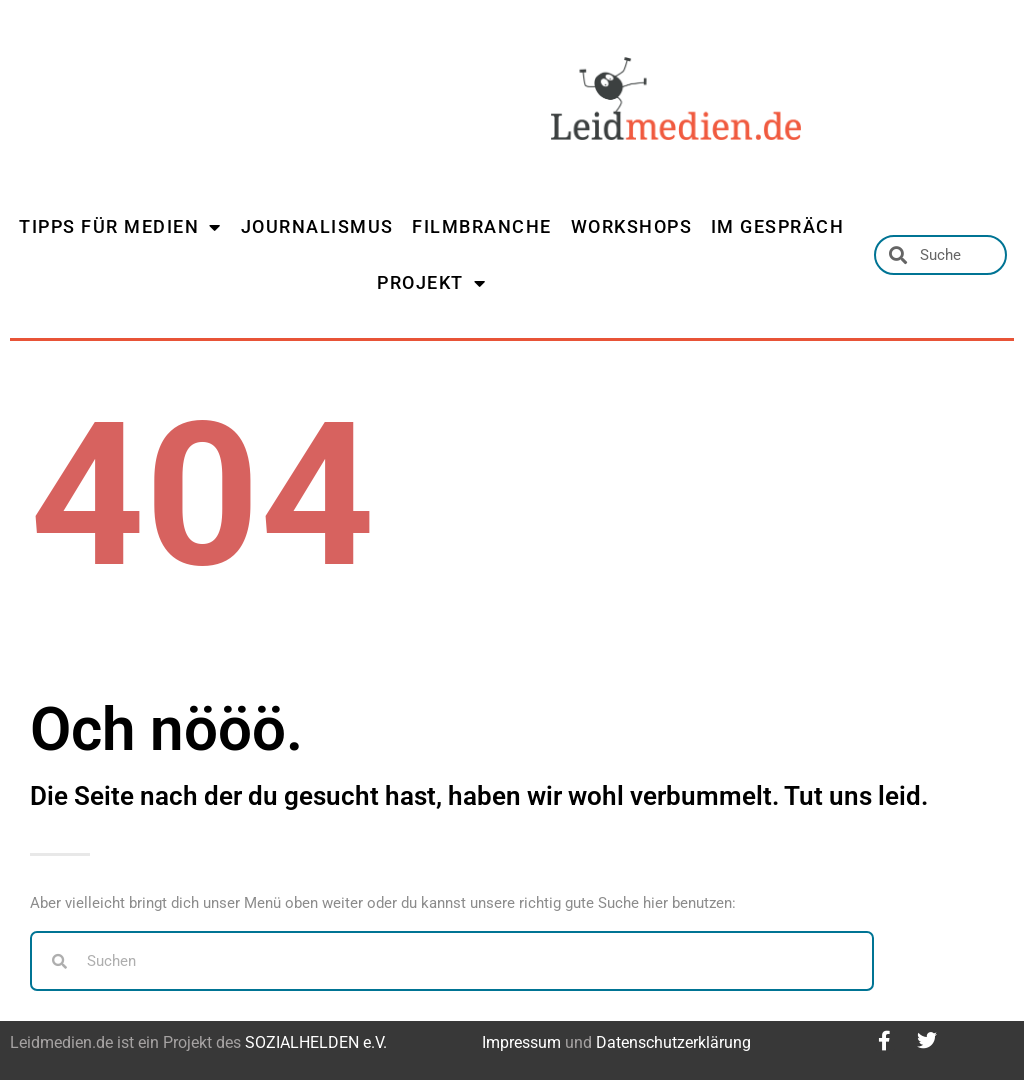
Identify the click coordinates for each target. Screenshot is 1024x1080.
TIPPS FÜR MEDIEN (120, 227)
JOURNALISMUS (317, 226)
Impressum (521, 1042)
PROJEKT (431, 283)
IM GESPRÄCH (778, 226)
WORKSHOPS (632, 226)
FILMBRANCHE (482, 226)
